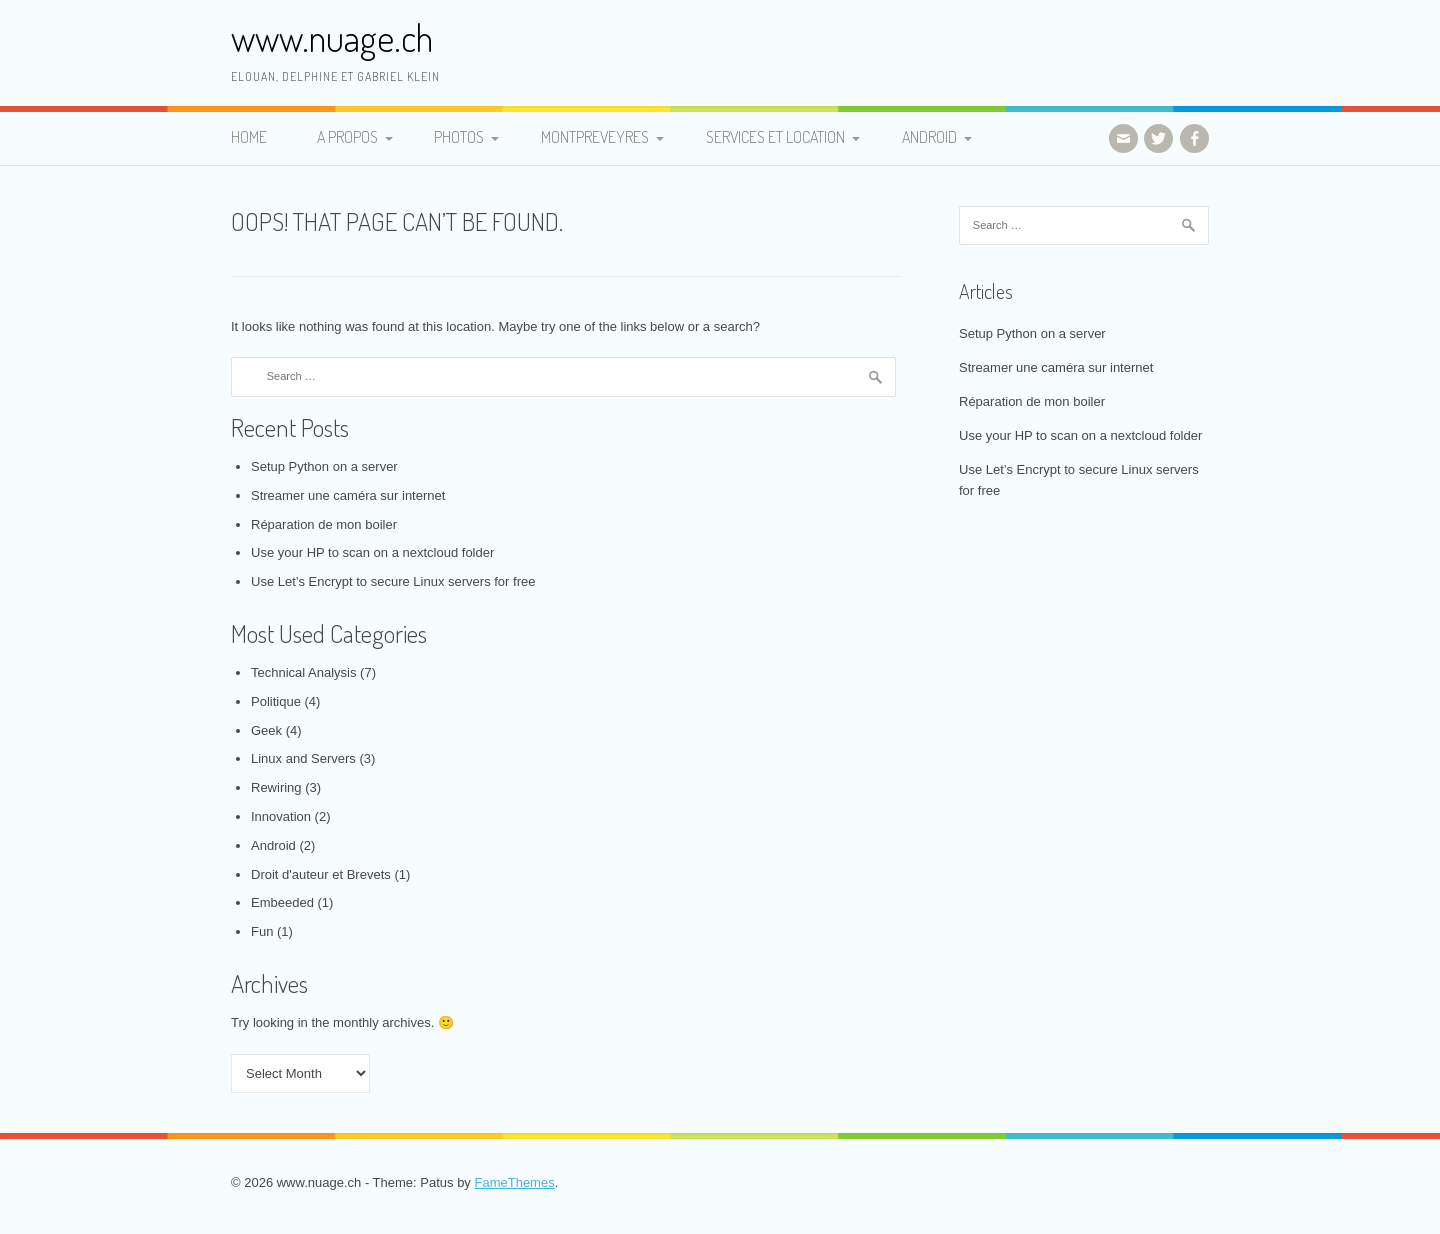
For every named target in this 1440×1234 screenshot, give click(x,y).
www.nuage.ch (332, 37)
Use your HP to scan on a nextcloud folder (372, 552)
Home (249, 137)
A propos (347, 137)
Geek (266, 730)
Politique (276, 701)
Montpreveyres (595, 137)
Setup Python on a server (324, 466)
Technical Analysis (304, 672)
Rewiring (276, 787)
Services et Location (775, 137)
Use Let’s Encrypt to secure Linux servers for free (393, 581)
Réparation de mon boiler (324, 524)
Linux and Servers (303, 758)
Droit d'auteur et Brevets (321, 874)
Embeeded (282, 902)
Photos (459, 137)
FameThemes (514, 1182)
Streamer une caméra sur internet (348, 495)
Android (929, 137)
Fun (262, 931)
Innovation (281, 816)
